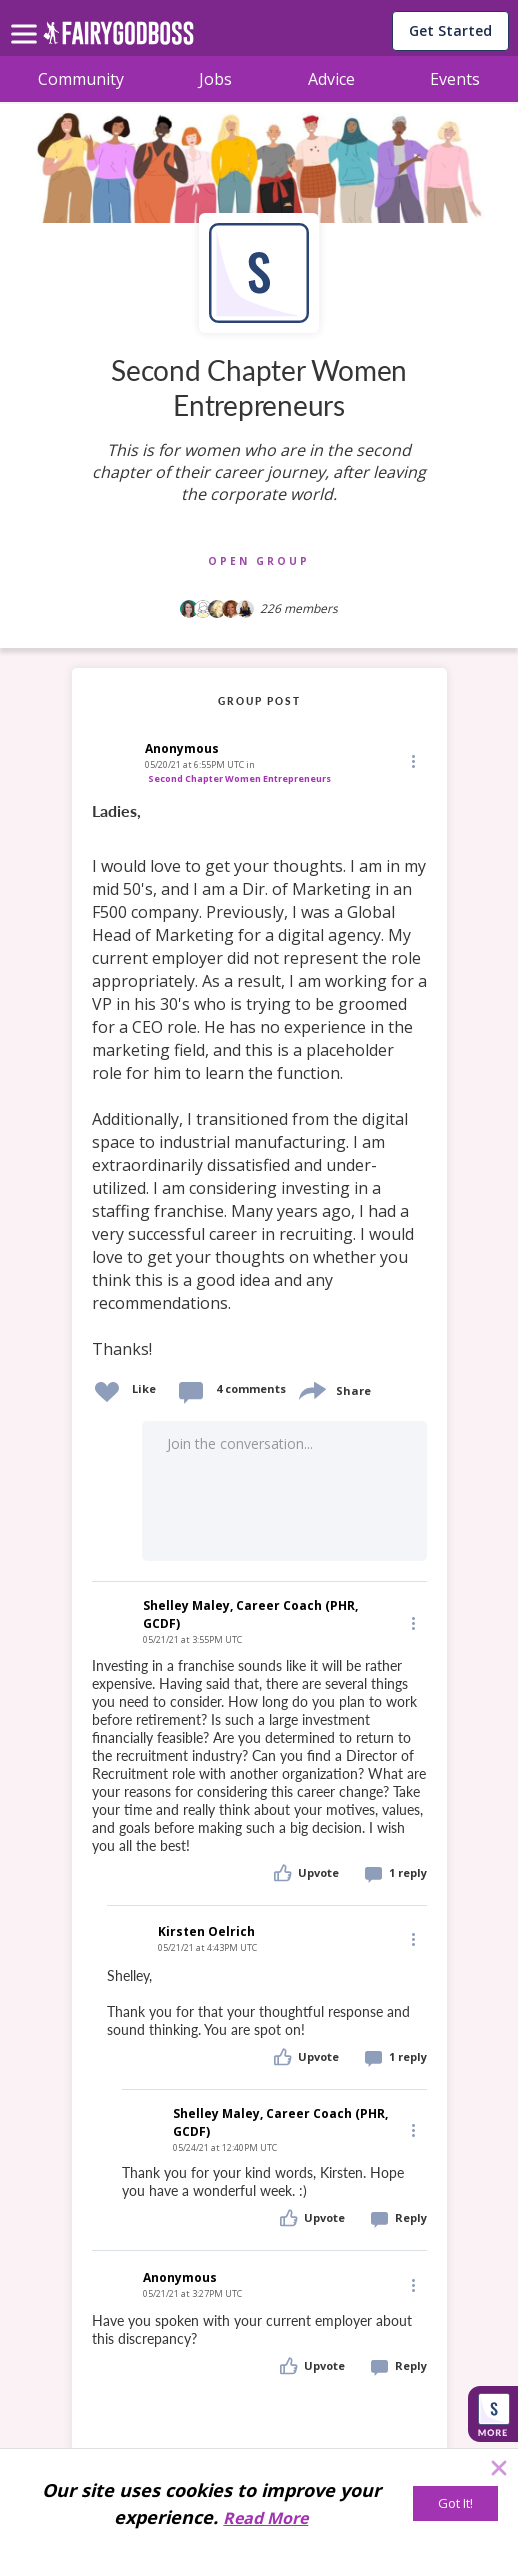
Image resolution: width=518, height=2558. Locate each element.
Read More (265, 2518)
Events (455, 79)
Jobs (215, 79)
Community (81, 79)
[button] (412, 760)
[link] (259, 1081)
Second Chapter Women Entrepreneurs (239, 778)
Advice (331, 79)
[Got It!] (455, 2503)
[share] (311, 1388)
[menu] (27, 18)
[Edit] (412, 760)
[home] (118, 38)
